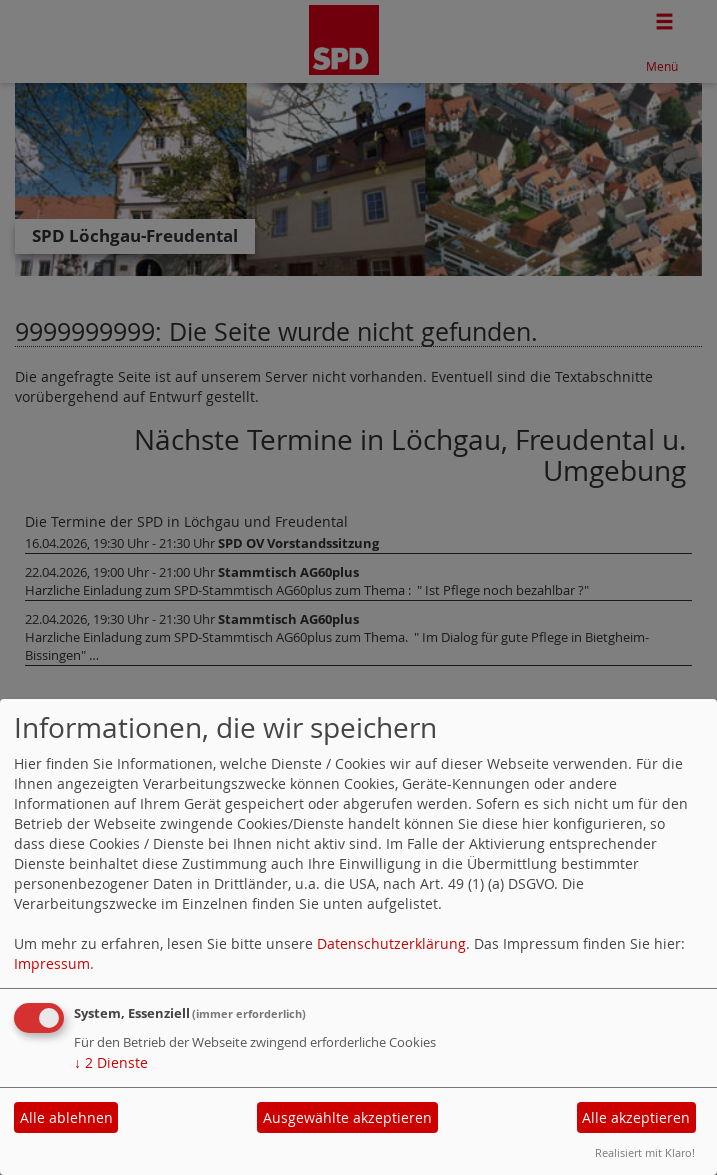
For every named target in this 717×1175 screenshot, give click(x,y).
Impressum (52, 963)
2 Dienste (111, 1062)
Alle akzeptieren (636, 1117)
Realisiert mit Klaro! (645, 1152)
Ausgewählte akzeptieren (347, 1117)
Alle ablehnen (66, 1117)
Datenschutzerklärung (391, 943)
